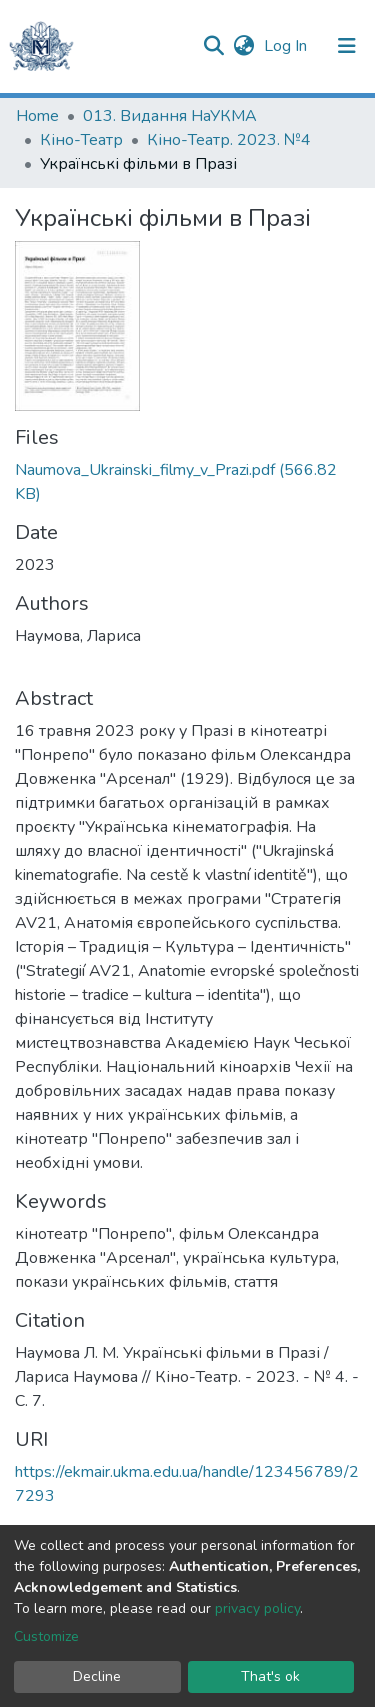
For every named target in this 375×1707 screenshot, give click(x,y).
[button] (243, 46)
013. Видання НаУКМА (170, 116)
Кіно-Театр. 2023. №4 (229, 140)
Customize (46, 1636)
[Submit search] (213, 46)
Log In (287, 46)
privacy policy (257, 1608)
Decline (97, 1676)
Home (37, 116)
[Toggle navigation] (347, 46)
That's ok (270, 1676)
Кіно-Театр (81, 140)
